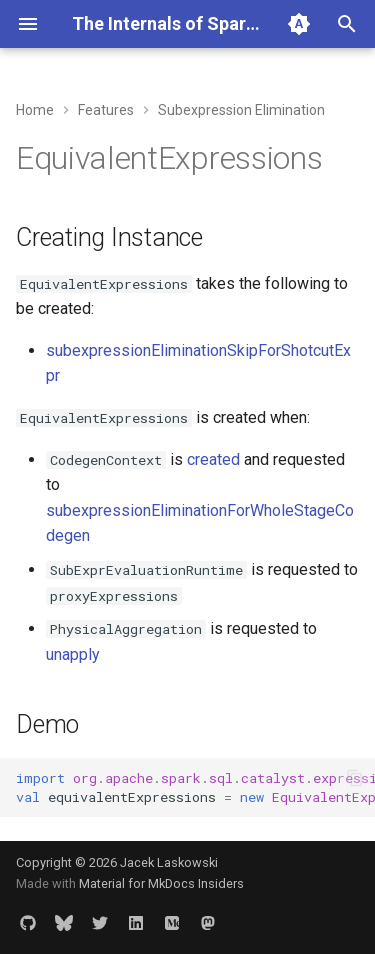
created (213, 459)
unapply (73, 654)
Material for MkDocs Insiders (161, 883)
